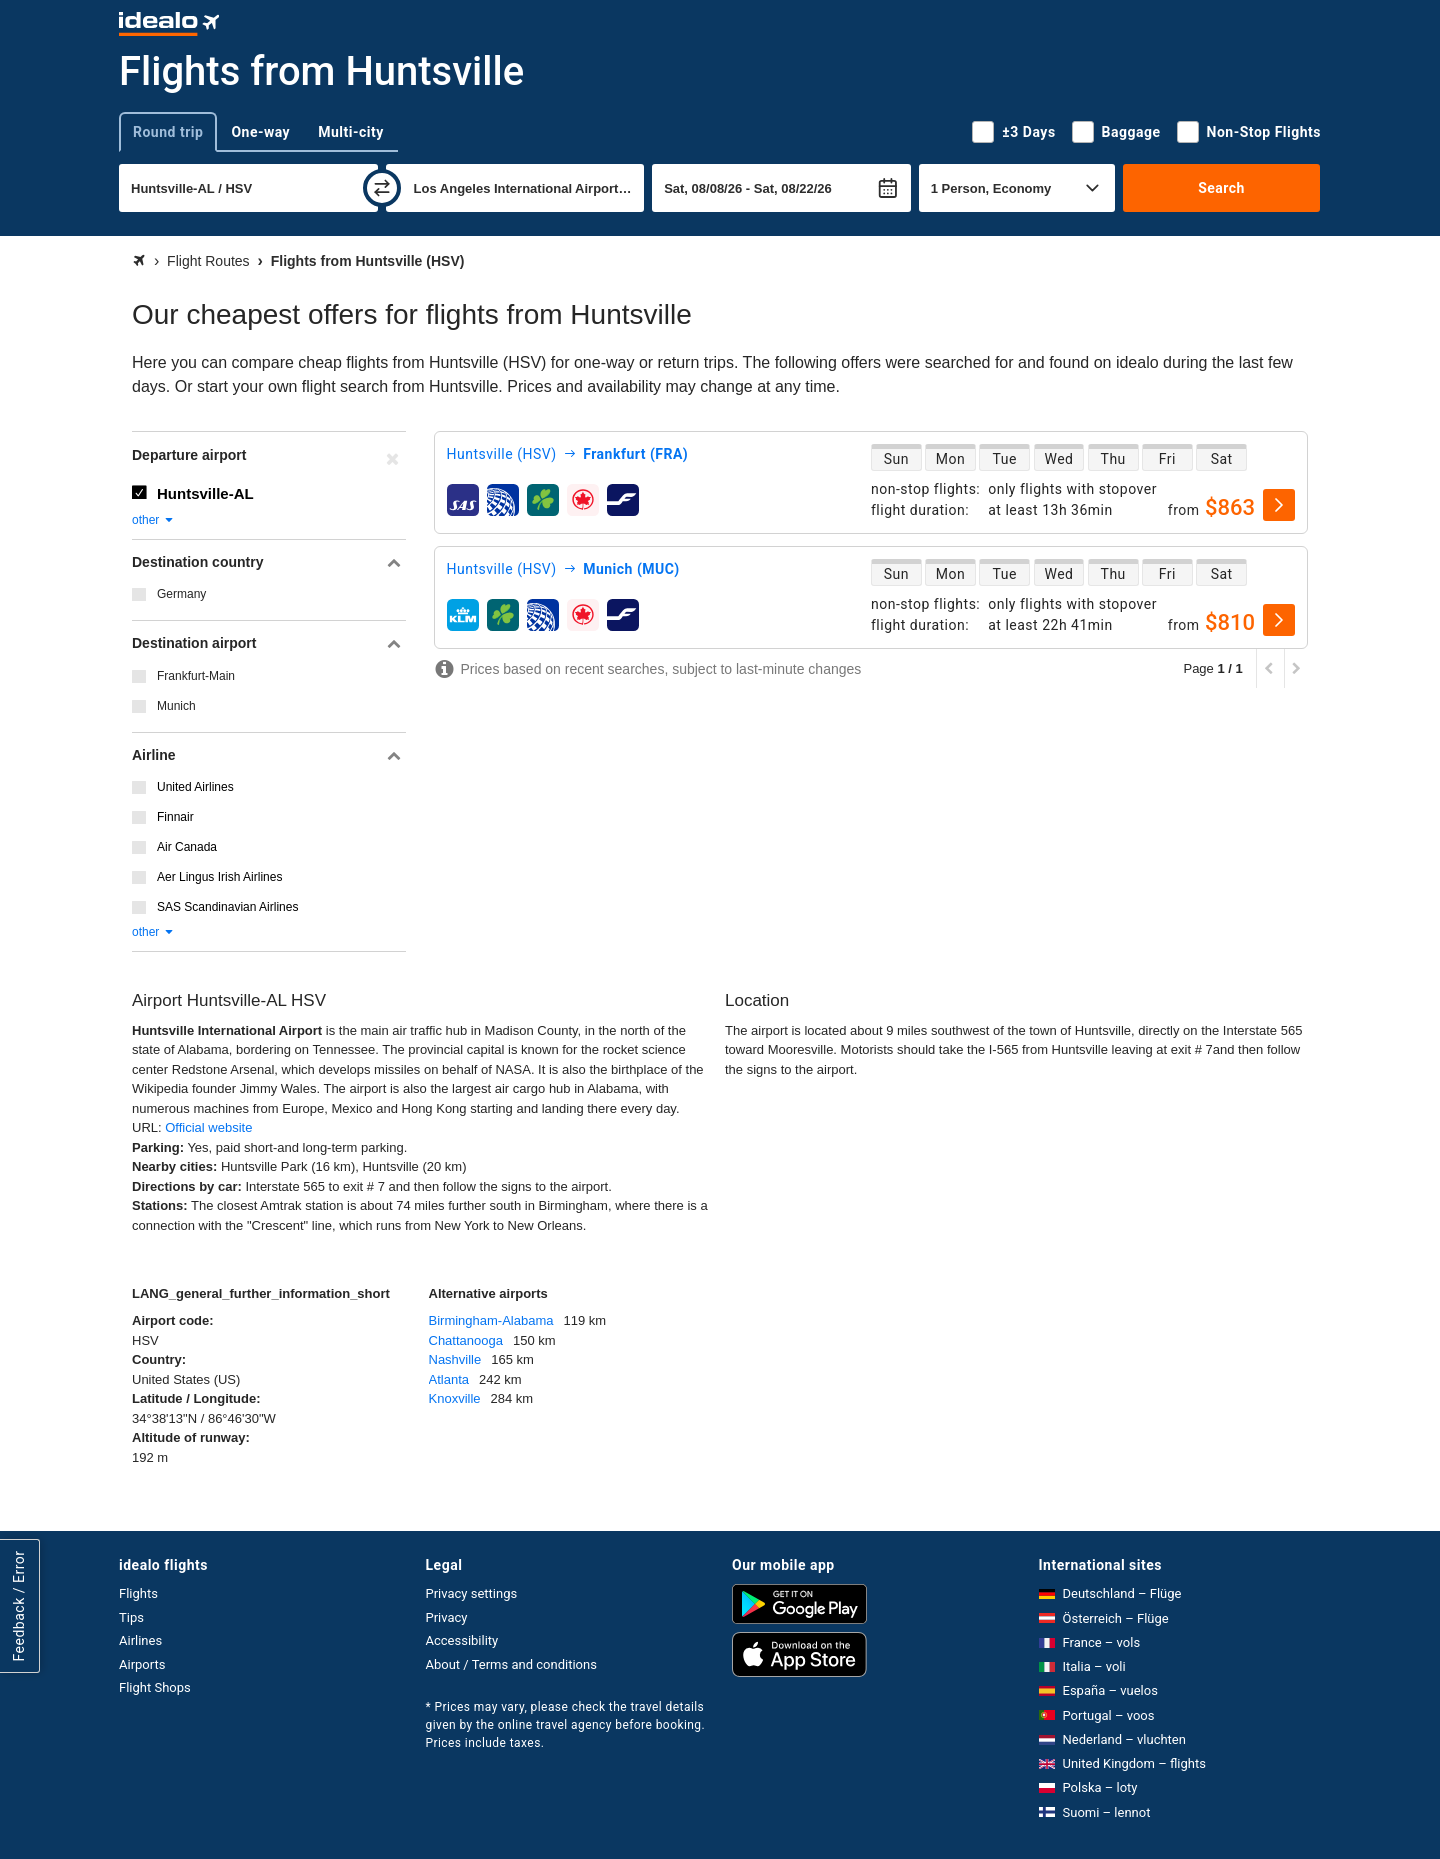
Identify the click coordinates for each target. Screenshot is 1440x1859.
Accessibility (462, 1640)
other (153, 520)
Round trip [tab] (168, 132)
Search (1221, 188)
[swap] (382, 188)
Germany (181, 594)
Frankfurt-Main (196, 676)
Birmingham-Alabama (491, 1320)
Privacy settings (472, 1593)
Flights (138, 1593)
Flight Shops (155, 1687)
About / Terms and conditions (511, 1664)
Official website (208, 1127)
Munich (176, 706)
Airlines (140, 1640)
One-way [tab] (260, 132)
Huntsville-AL (205, 493)
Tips (131, 1617)
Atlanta (449, 1379)
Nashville (455, 1359)
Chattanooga (466, 1340)
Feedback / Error (19, 1606)
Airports (142, 1664)
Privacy (447, 1617)
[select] (1279, 505)
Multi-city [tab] (351, 132)
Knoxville (455, 1398)
